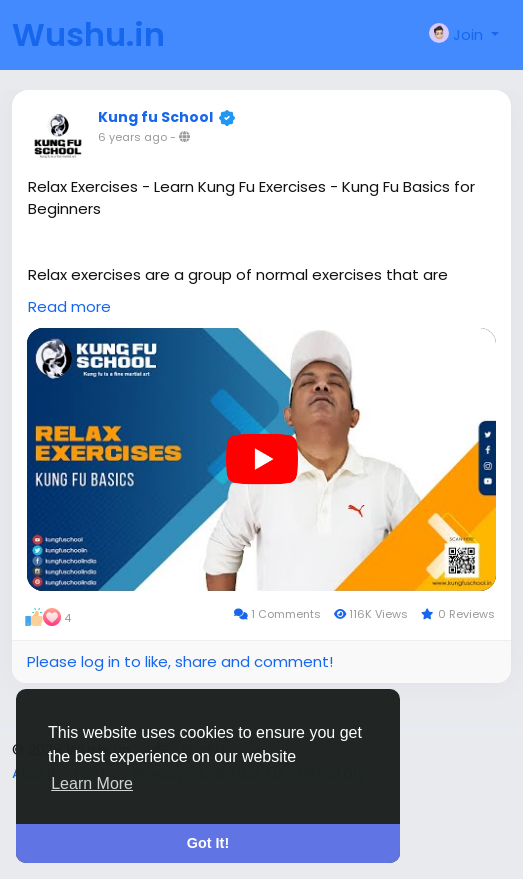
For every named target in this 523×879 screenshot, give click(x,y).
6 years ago (132, 137)
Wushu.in (88, 34)
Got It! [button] (208, 843)
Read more (69, 306)
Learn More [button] (92, 783)
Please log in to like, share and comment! (180, 661)
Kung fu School (155, 117)
